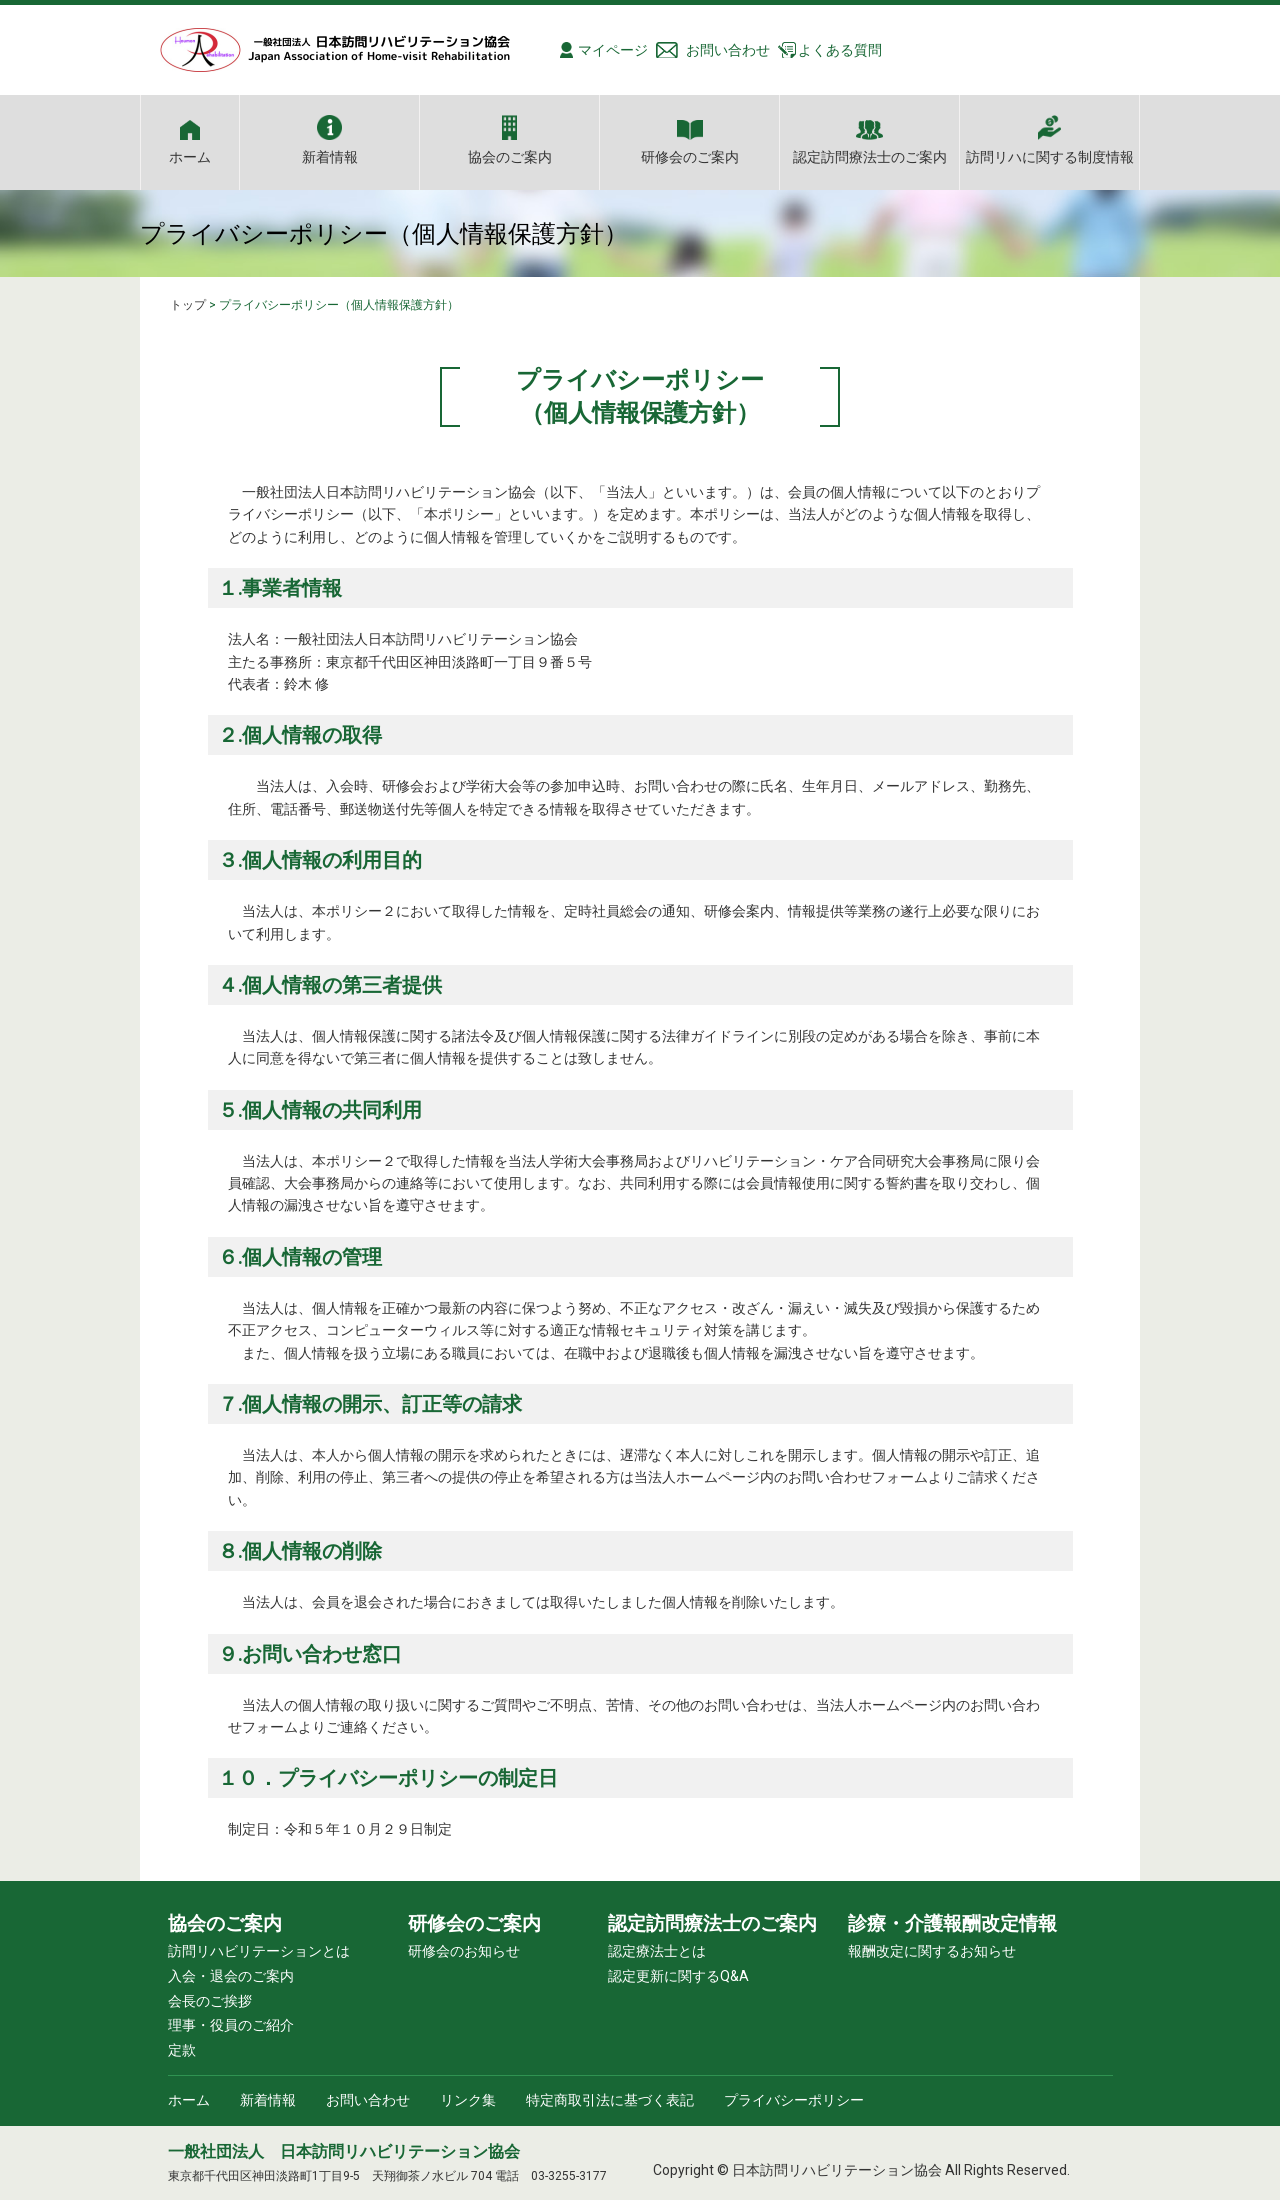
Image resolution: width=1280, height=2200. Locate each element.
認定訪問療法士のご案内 (870, 156)
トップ (188, 305)
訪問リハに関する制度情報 (1050, 156)
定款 (182, 2050)
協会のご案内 (510, 156)
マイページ (613, 50)
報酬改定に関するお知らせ (932, 1951)
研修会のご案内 (690, 156)
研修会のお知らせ (464, 1951)
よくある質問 (840, 50)
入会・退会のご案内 (231, 1976)
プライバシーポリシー (794, 2100)
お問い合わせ (728, 50)
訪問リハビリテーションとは (259, 1951)
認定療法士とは (657, 1951)
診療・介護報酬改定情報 (952, 1923)
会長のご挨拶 (210, 2001)
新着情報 (330, 156)
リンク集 (468, 2100)
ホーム (190, 156)
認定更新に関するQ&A (678, 1976)
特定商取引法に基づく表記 (610, 2100)
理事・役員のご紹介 (231, 2025)
